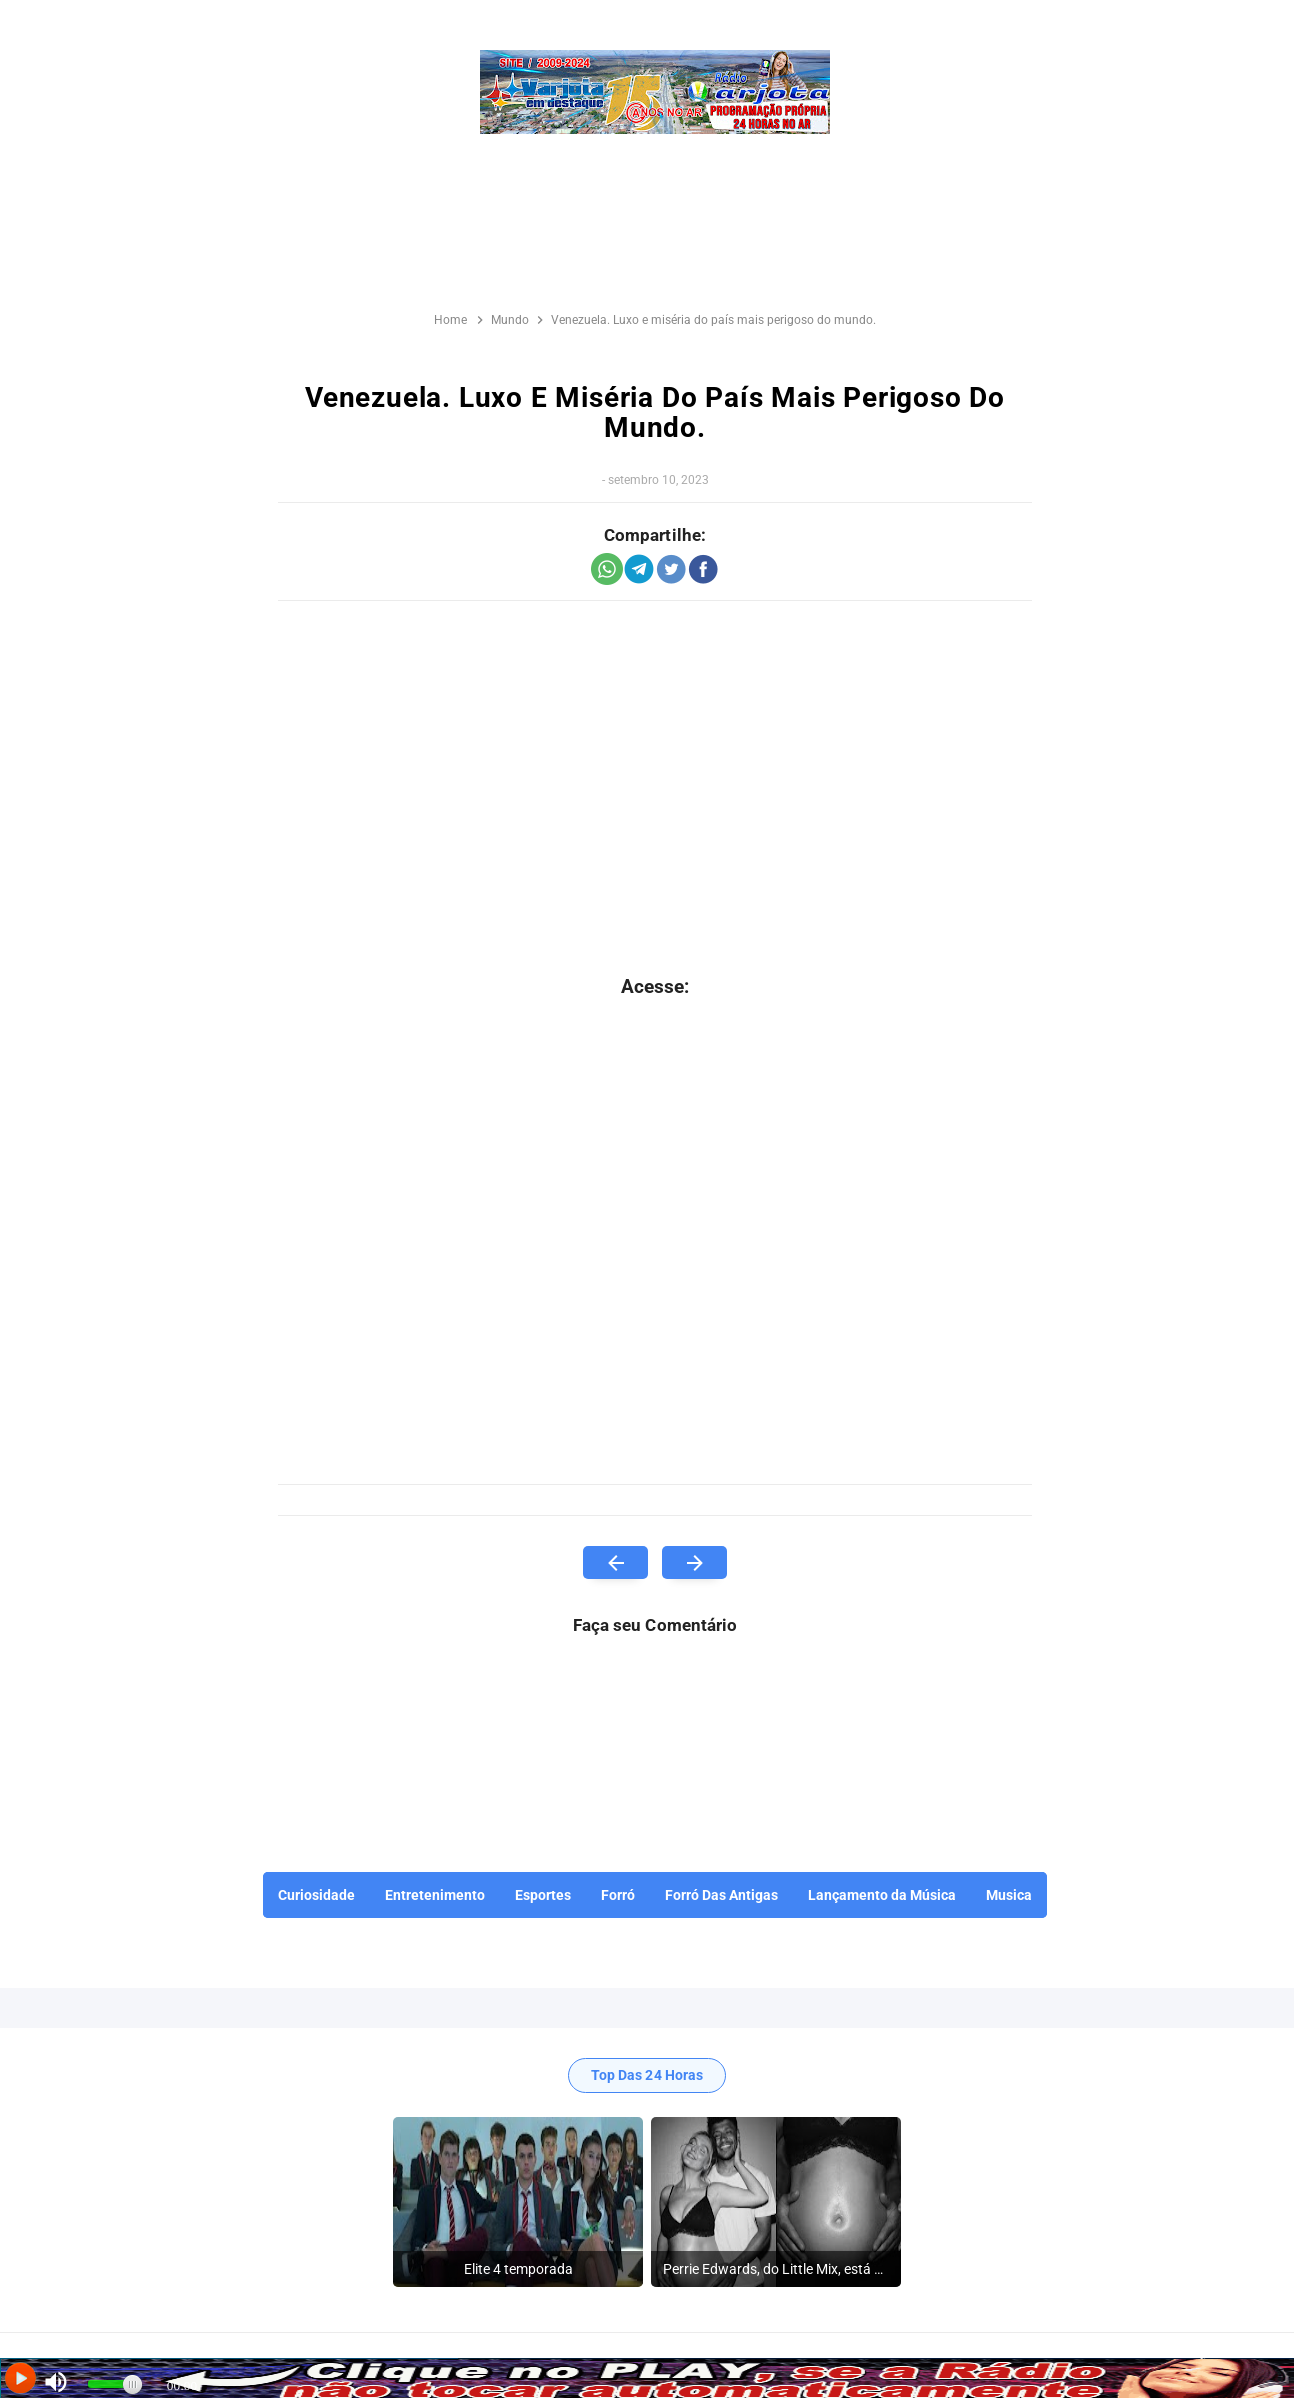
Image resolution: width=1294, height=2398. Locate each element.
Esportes (543, 1895)
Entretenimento (435, 1895)
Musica (1009, 1895)
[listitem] (518, 2202)
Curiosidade (316, 1895)
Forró (618, 1895)
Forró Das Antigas (721, 1895)
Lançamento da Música (882, 1895)
